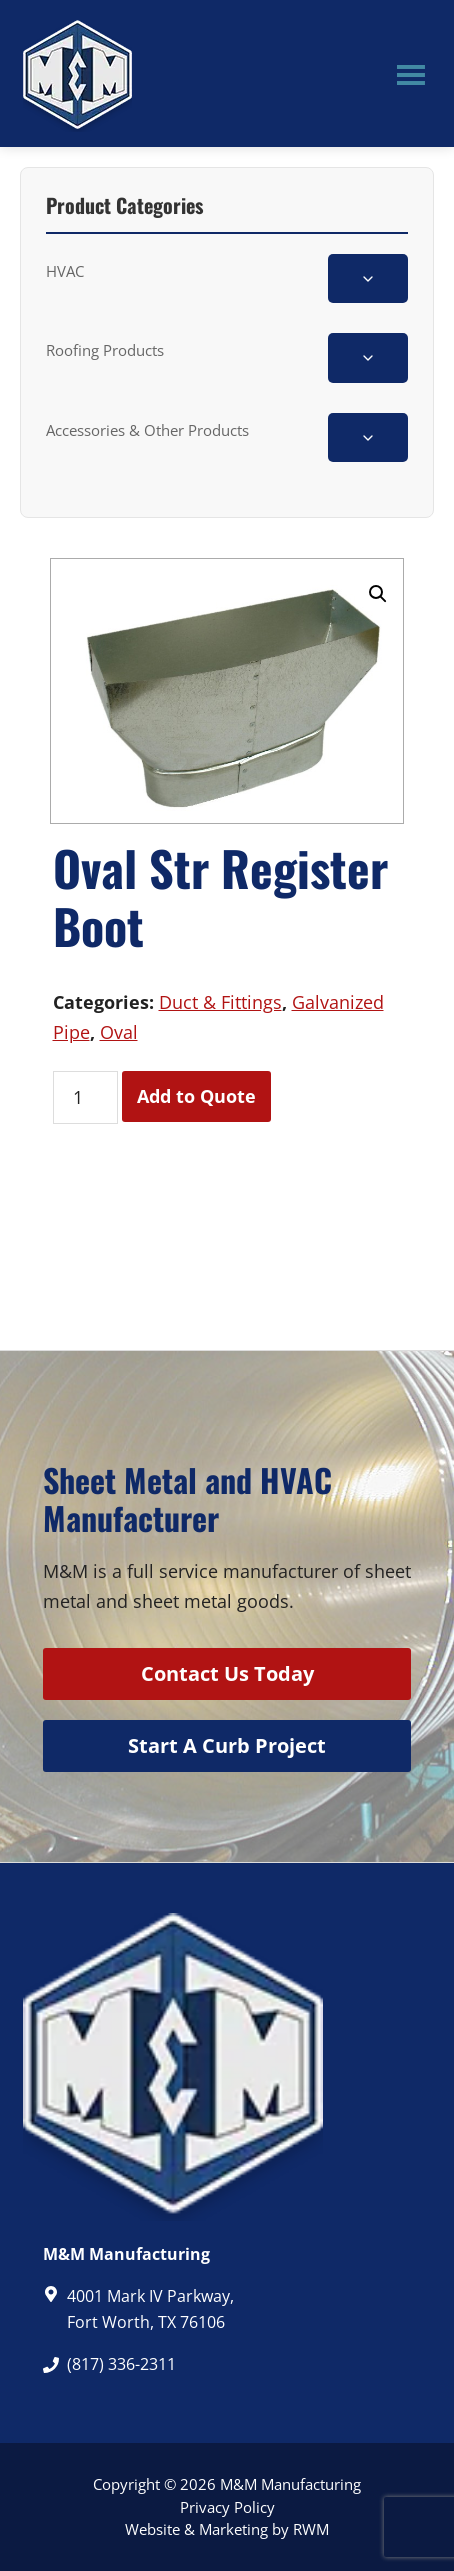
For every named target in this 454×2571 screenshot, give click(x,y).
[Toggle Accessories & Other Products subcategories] (368, 437)
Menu (411, 74)
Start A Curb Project (227, 1745)
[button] (378, 594)
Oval (119, 1032)
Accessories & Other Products (147, 430)
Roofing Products (105, 350)
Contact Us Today (227, 1673)
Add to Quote (196, 1096)
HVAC (65, 271)
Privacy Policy (227, 2507)
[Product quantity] (85, 1097)
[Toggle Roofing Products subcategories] (368, 357)
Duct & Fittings (220, 1002)
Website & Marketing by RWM (227, 2529)
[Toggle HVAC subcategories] (368, 278)
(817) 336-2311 (121, 2364)
